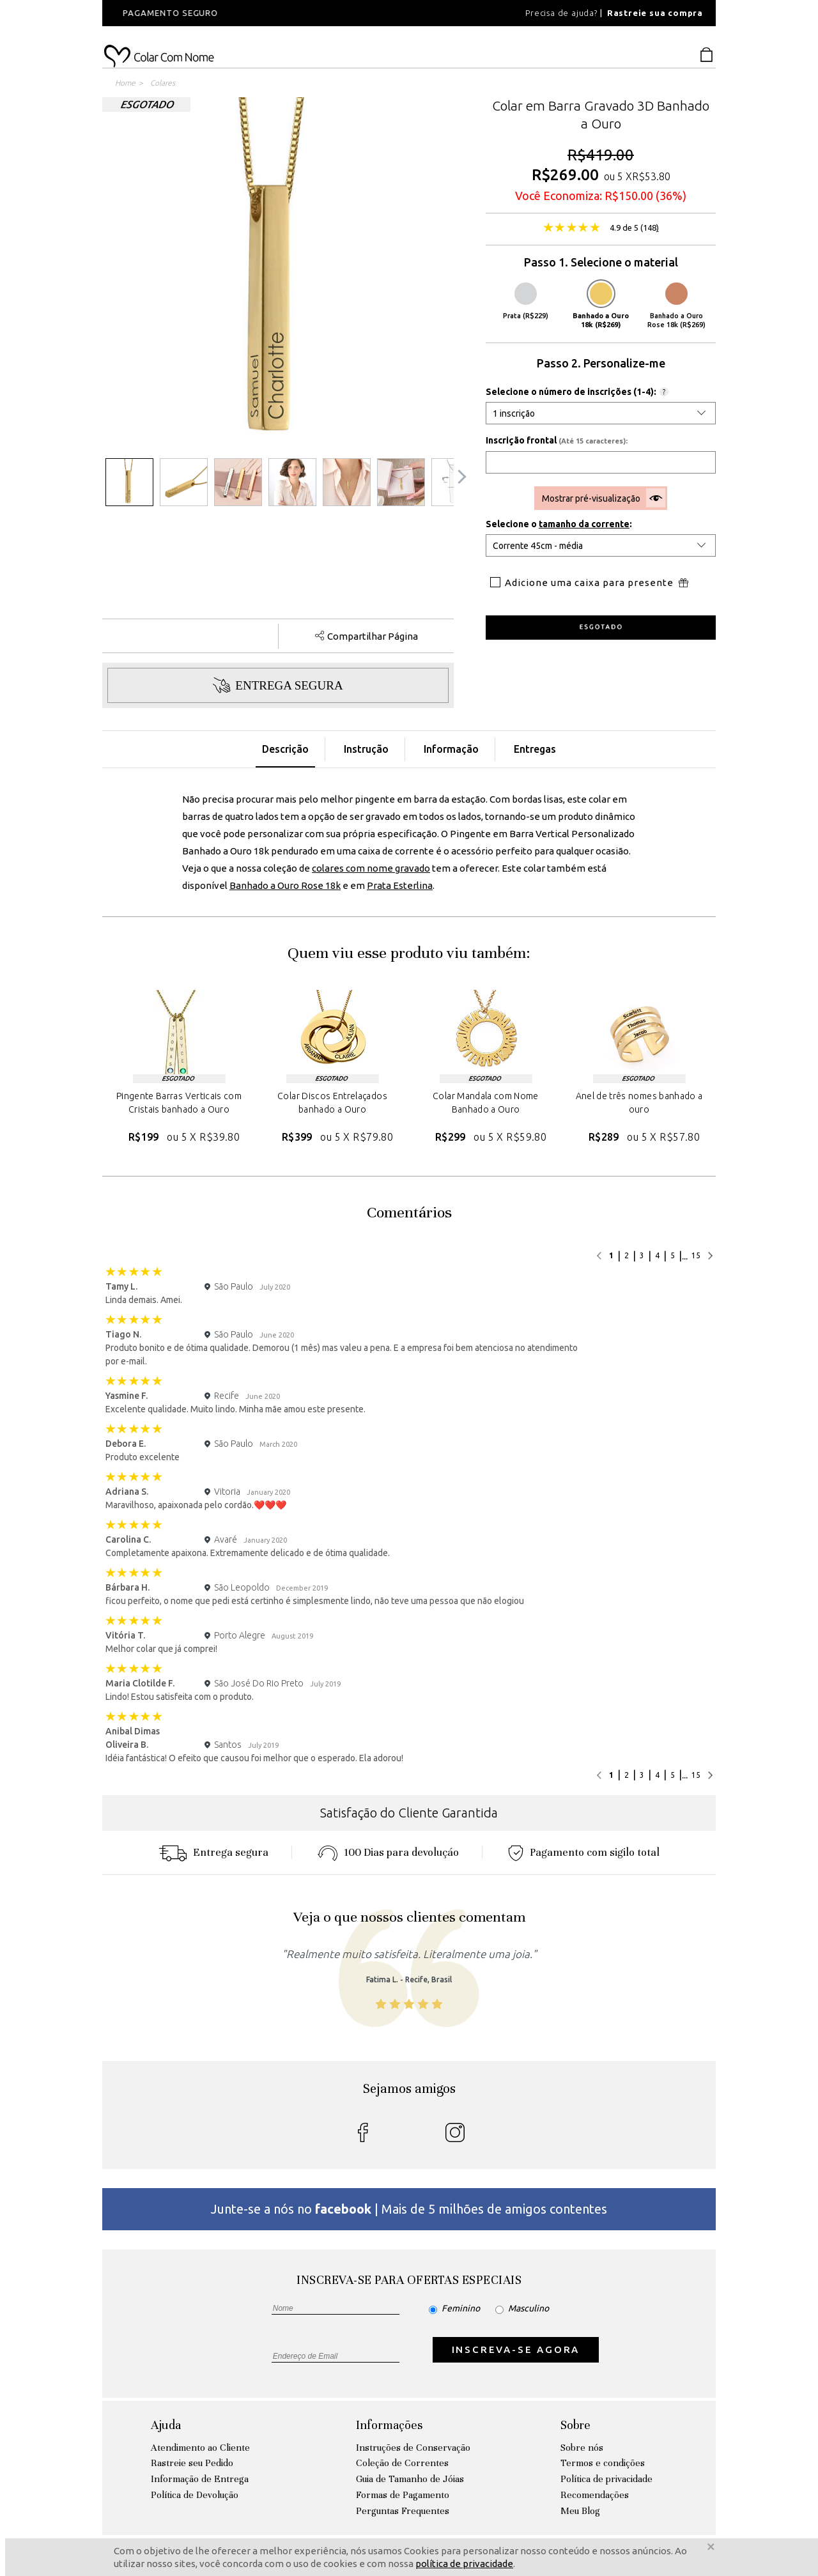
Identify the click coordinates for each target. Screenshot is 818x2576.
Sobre (575, 2425)
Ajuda (166, 2425)
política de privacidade (464, 2563)
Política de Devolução (194, 2495)
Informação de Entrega (200, 2479)
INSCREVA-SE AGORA (516, 2349)
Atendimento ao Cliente (200, 2447)
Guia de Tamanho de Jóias (410, 2479)
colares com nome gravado (371, 868)
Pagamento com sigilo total (584, 1852)
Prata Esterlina (400, 885)
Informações (389, 2425)
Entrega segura (213, 1852)
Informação (451, 749)
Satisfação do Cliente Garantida (409, 1812)
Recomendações (594, 2495)
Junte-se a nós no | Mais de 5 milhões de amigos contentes (409, 2209)
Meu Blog (580, 2511)
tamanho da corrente (584, 524)
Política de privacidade (606, 2479)
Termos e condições (602, 2463)
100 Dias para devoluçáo (388, 1852)
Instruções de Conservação (413, 2447)
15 (695, 1255)
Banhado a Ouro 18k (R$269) (601, 305)
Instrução (366, 749)
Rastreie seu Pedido (192, 2463)
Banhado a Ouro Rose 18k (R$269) (676, 305)
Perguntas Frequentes (402, 2511)
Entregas (535, 749)
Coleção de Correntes (402, 2463)
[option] (275, 13)
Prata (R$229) (525, 301)
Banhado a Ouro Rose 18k (285, 885)
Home (125, 83)
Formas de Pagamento (402, 2495)
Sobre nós (581, 2447)
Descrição (285, 749)
